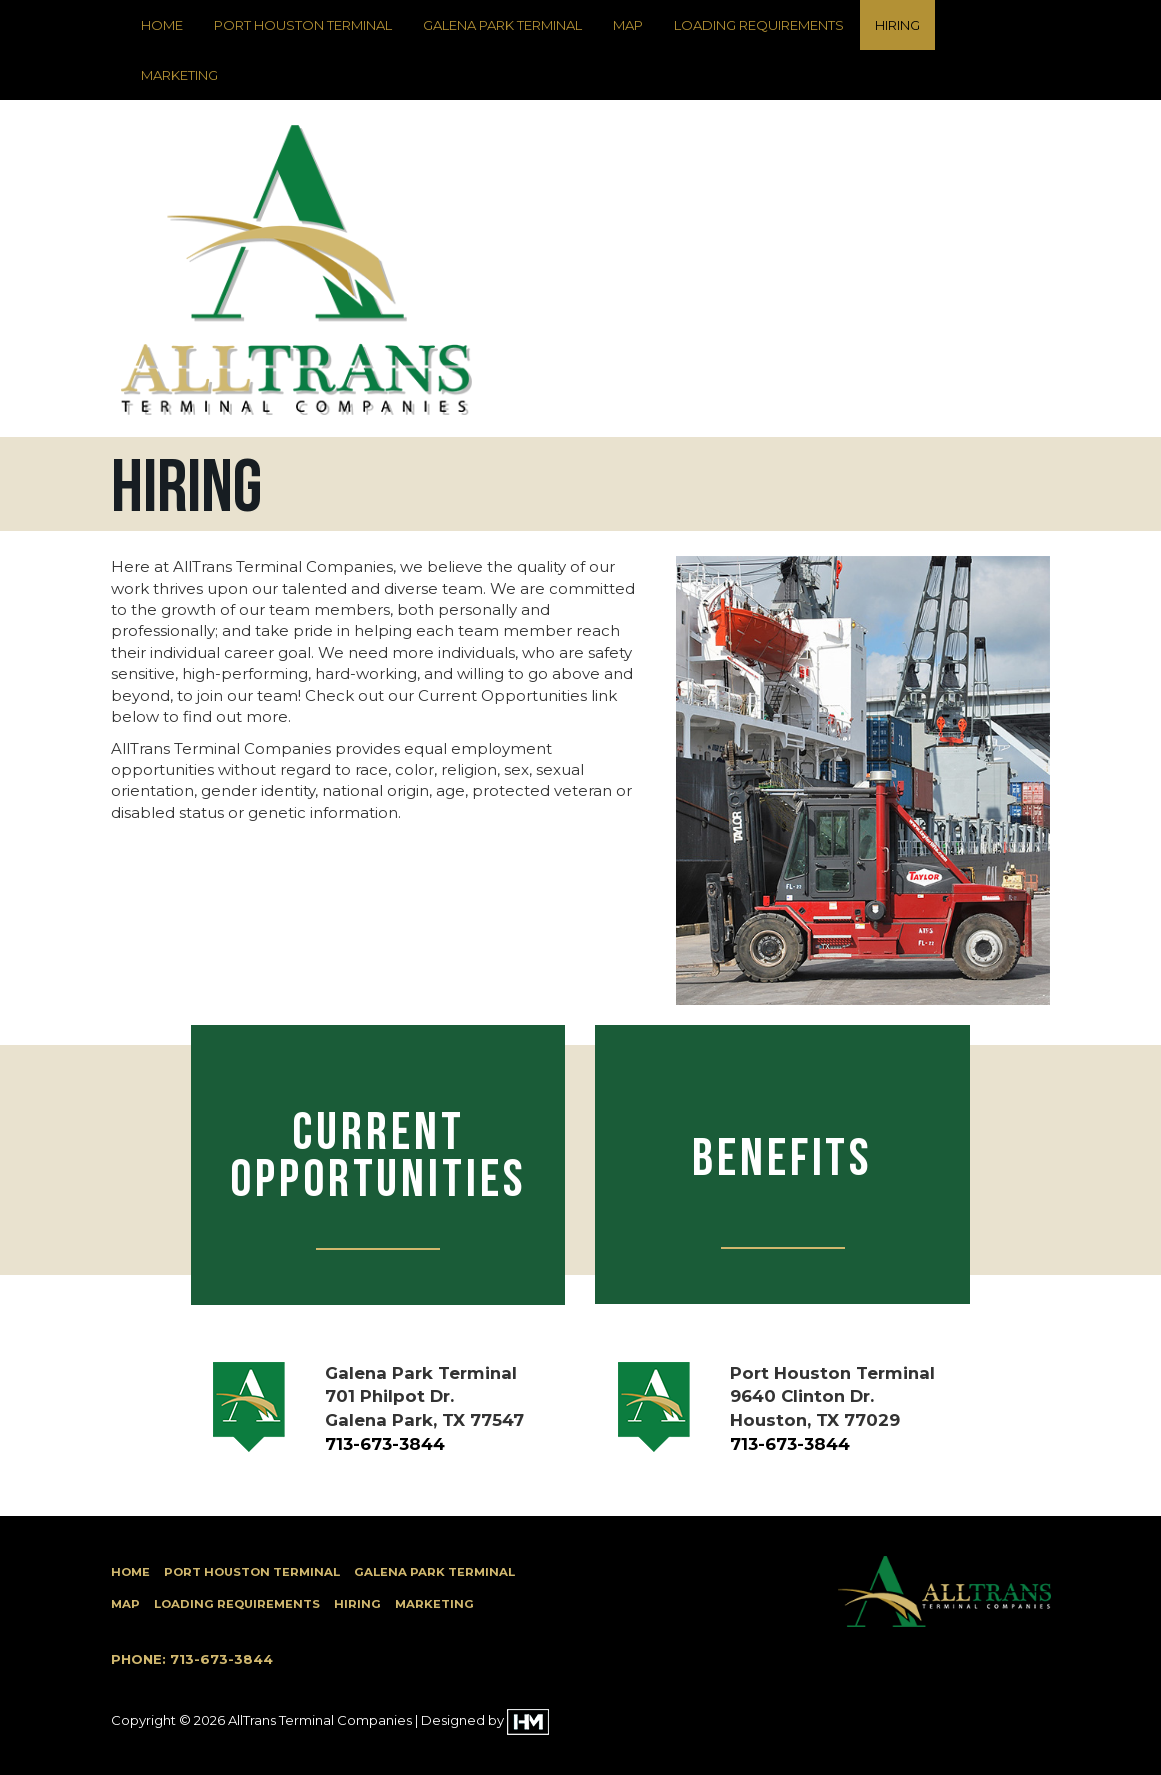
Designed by (485, 1720)
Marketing (179, 75)
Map (628, 25)
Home (162, 25)
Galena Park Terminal (502, 25)
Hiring (897, 25)
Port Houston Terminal (303, 25)
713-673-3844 (385, 1444)
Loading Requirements (759, 25)
